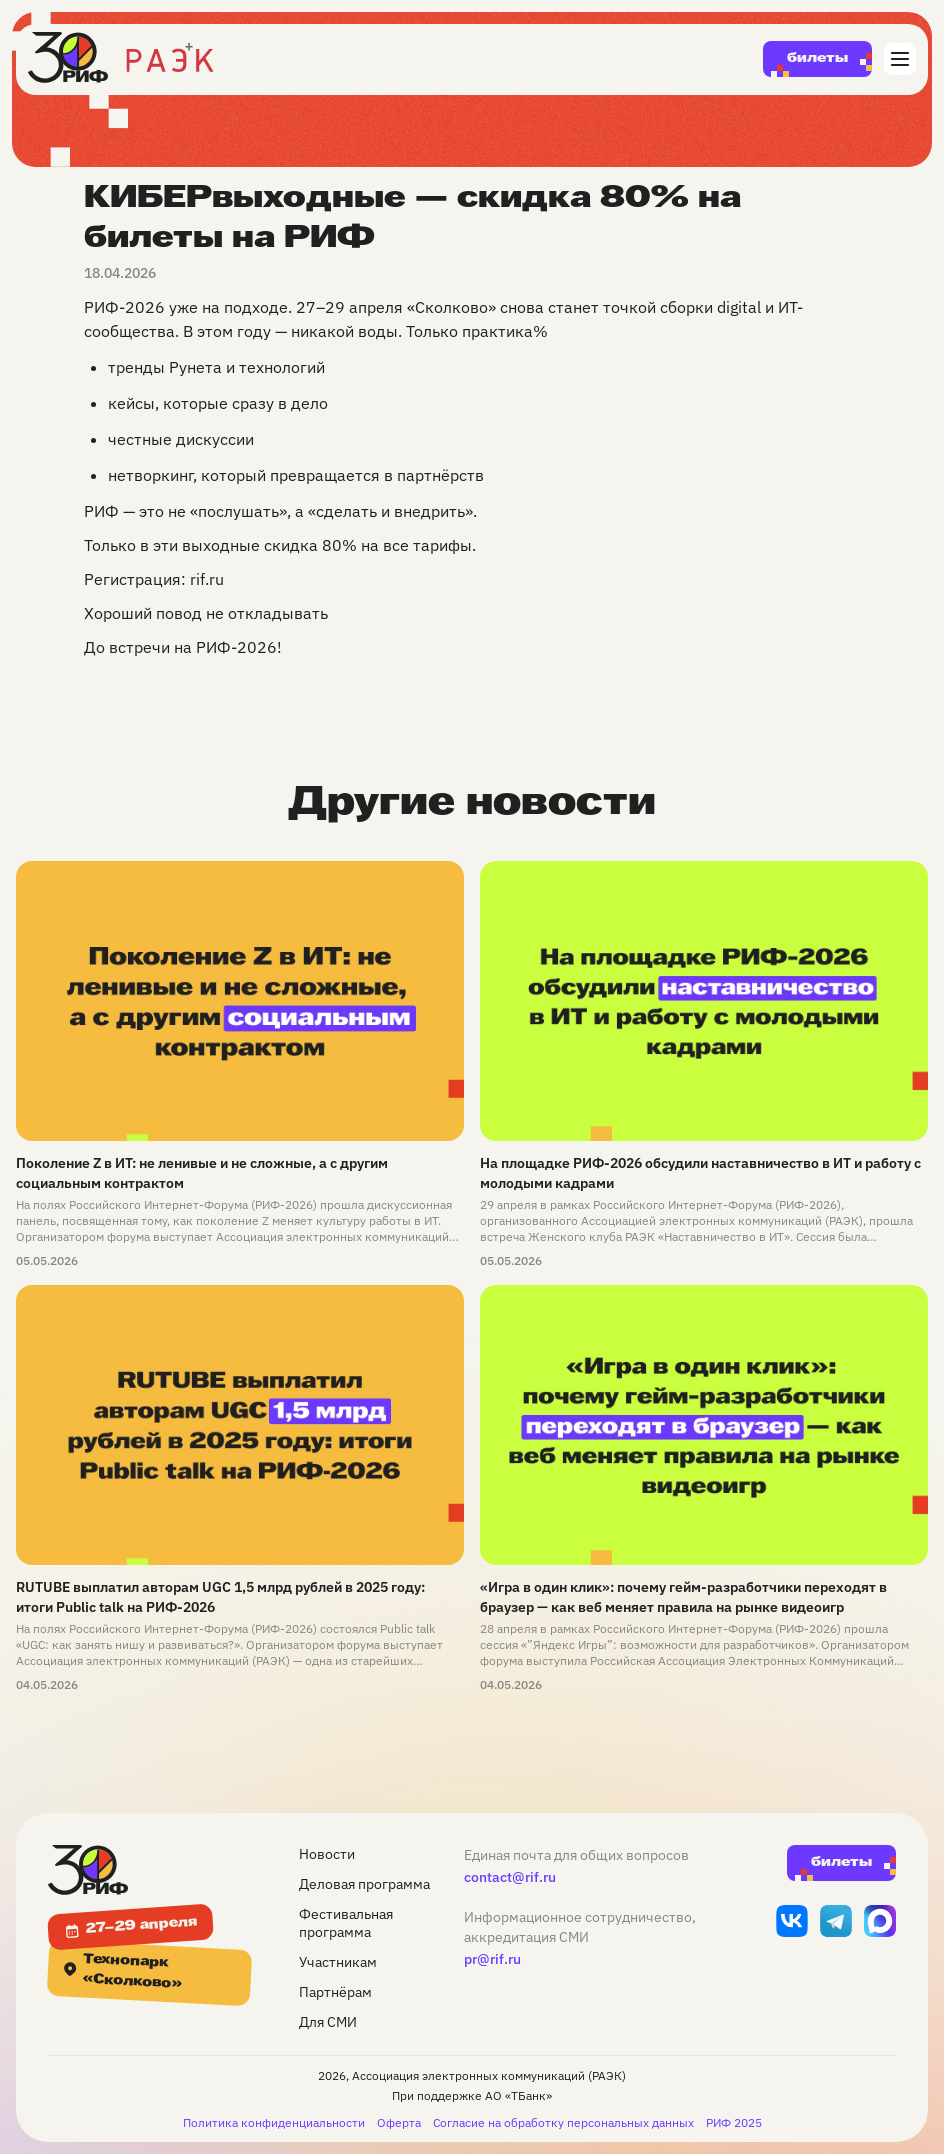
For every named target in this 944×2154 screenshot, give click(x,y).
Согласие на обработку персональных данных (563, 2122)
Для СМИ (328, 2022)
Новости (327, 1854)
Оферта (399, 2122)
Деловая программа (364, 1884)
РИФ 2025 (734, 2122)
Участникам (338, 1962)
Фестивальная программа (346, 1923)
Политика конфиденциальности (274, 2122)
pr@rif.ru (492, 1959)
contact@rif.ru (510, 1877)
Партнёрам (335, 1992)
